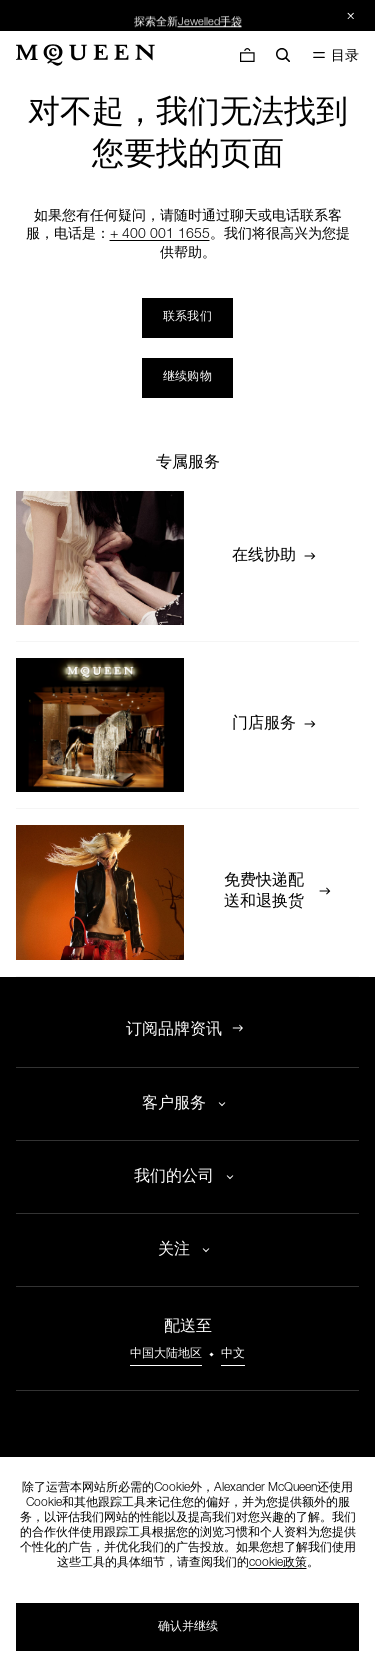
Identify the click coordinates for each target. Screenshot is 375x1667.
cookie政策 (278, 1563)
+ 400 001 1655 (160, 235)
